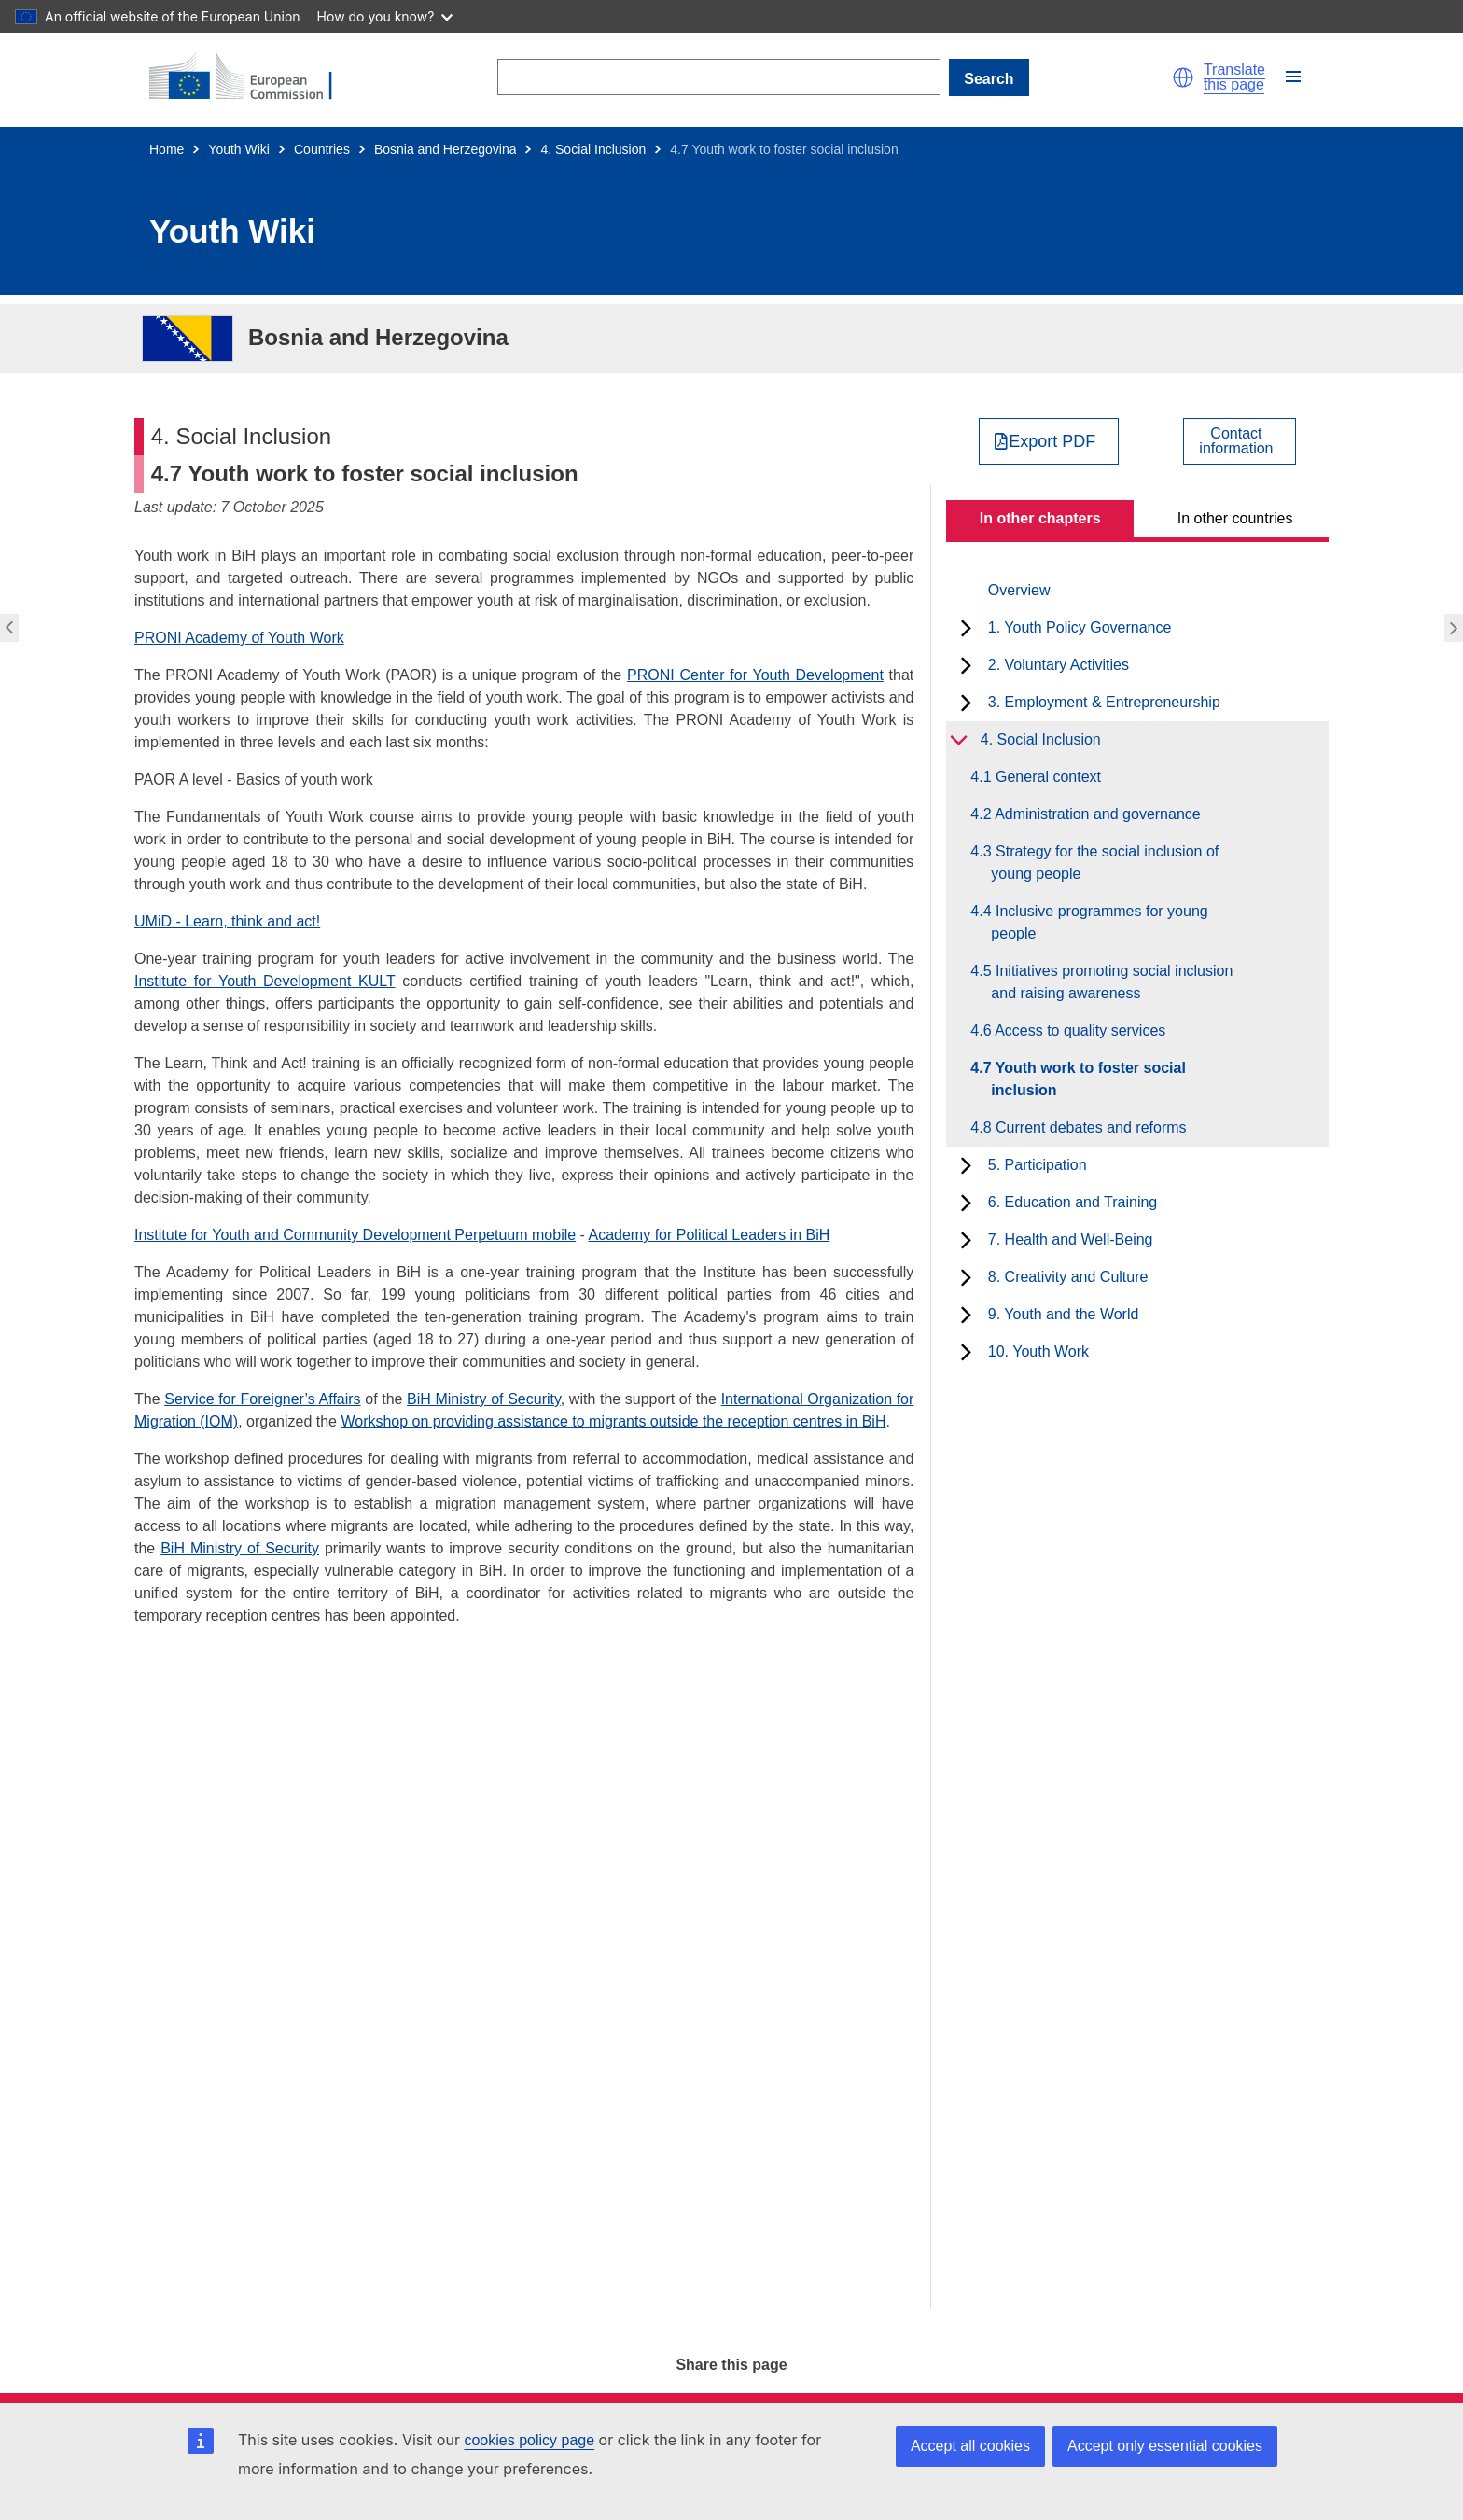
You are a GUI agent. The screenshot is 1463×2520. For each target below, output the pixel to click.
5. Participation (1037, 1165)
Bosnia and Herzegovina (445, 149)
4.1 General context (1046, 777)
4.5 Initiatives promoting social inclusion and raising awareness (1112, 982)
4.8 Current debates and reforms (1088, 1127)
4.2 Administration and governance (1095, 814)
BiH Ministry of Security (484, 1399)
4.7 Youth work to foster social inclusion (1088, 1079)
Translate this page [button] (1234, 77)
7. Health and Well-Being (1070, 1239)
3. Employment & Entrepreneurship (1104, 702)
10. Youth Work (1038, 1351)
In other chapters (1040, 518)
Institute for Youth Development (242, 981)
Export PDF (1052, 441)
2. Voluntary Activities (1058, 665)
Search (988, 79)
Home (166, 149)
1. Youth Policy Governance (1080, 627)
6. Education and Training (1072, 1202)
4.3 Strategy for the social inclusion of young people (1105, 862)
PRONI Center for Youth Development (755, 675)
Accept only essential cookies (1164, 2446)
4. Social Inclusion (593, 149)
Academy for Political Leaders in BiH (709, 1235)
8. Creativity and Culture (1068, 1277)
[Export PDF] (1049, 441)
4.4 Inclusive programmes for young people (1099, 922)
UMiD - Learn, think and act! (227, 921)
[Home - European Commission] (252, 77)
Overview (1019, 590)
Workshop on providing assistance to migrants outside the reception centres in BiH (613, 1421)
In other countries (1235, 518)
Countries (322, 149)
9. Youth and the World (1063, 1314)
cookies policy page (529, 2440)
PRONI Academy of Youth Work (239, 638)
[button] (1183, 77)
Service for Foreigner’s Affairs (262, 1399)
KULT (373, 981)
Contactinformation (1236, 441)
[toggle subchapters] (966, 628)
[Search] (718, 77)
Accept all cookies (970, 2446)
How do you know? (385, 16)
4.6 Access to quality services (1078, 1030)
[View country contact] (1239, 441)
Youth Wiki (239, 149)
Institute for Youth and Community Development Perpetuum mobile (355, 1235)
